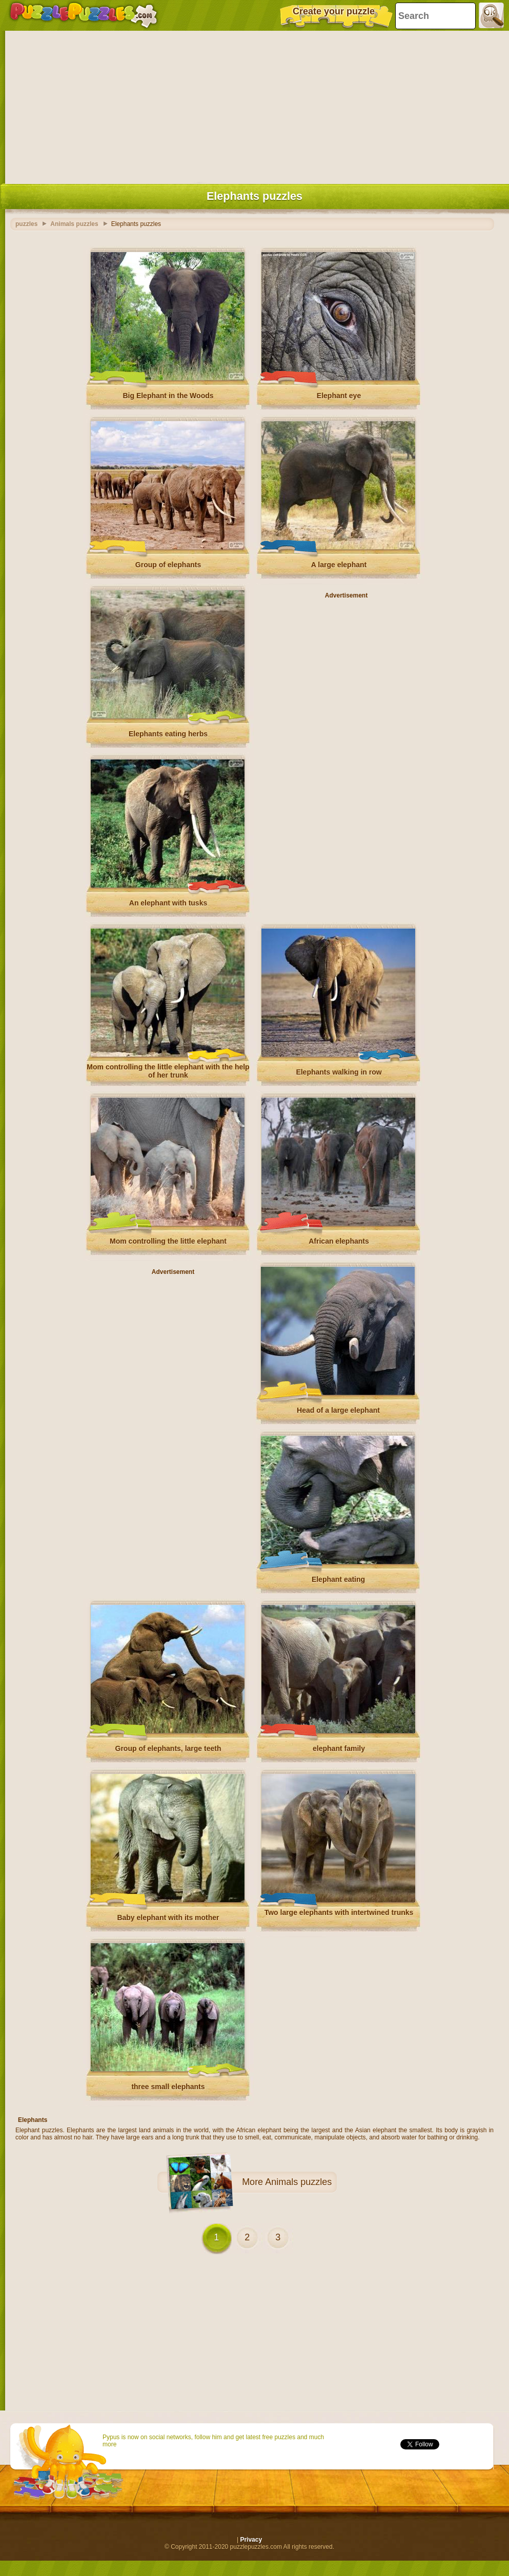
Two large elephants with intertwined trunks (339, 1912)
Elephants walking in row (338, 1072)
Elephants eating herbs (168, 734)
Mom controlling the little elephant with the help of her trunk (168, 1071)
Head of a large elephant (338, 1410)
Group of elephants (168, 565)
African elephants (339, 1241)
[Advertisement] (254, 105)
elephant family (339, 1748)
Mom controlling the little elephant (168, 1241)
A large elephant (339, 565)
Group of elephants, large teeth (168, 1748)
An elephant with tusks (168, 903)
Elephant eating (338, 1579)
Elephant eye (339, 395)
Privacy (251, 2539)
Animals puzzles (298, 2182)
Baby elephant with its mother (168, 1917)
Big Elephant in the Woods (168, 395)
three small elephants (168, 2087)
